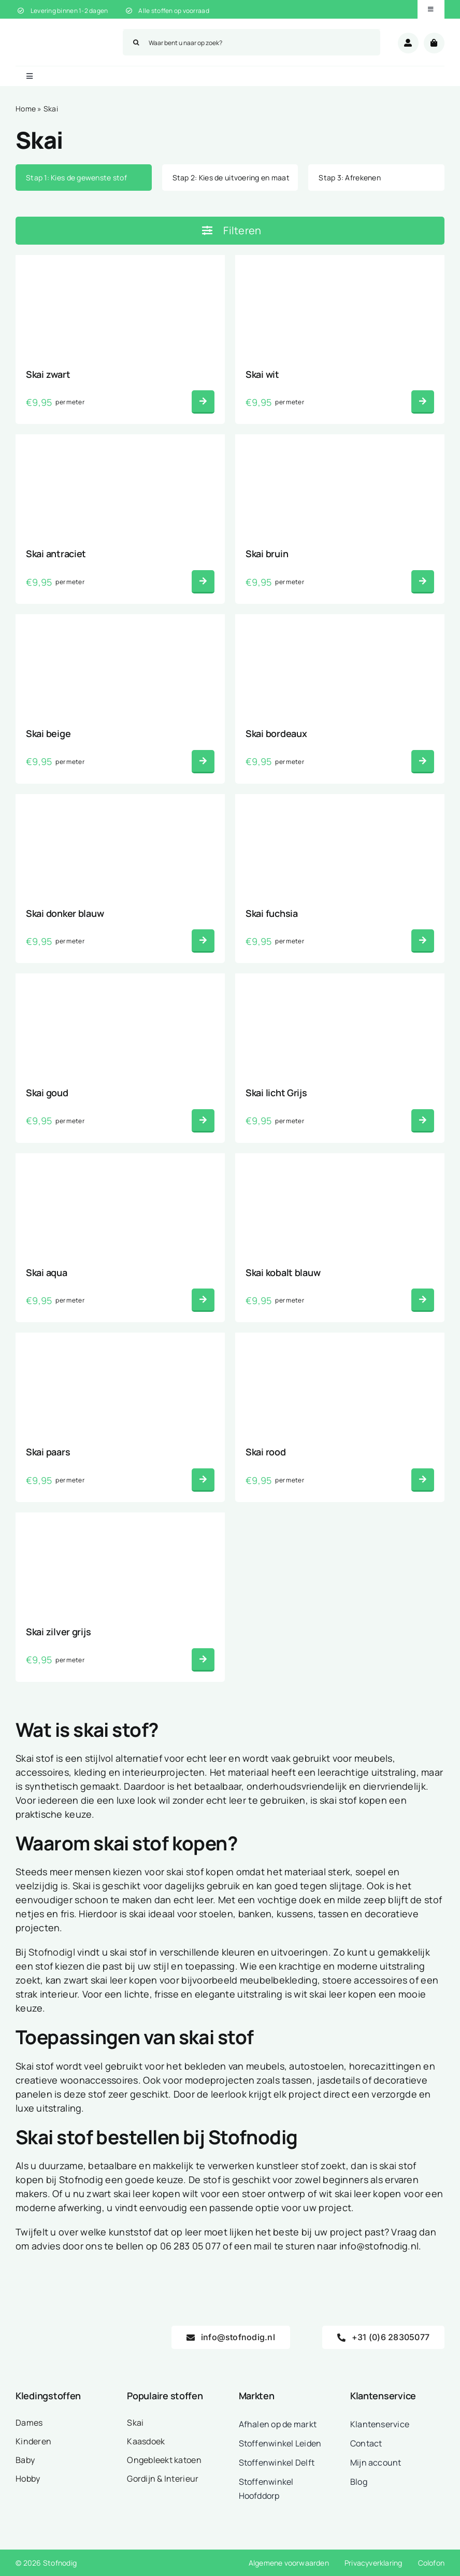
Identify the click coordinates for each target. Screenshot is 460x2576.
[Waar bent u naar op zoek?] (251, 42)
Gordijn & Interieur (162, 2478)
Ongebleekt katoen (164, 2460)
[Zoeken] (136, 42)
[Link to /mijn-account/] (408, 43)
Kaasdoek (146, 2441)
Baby (25, 2460)
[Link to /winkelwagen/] (434, 43)
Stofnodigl (51, 1952)
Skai (135, 2422)
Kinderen (33, 2441)
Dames (29, 2422)
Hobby (28, 2478)
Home (26, 109)
